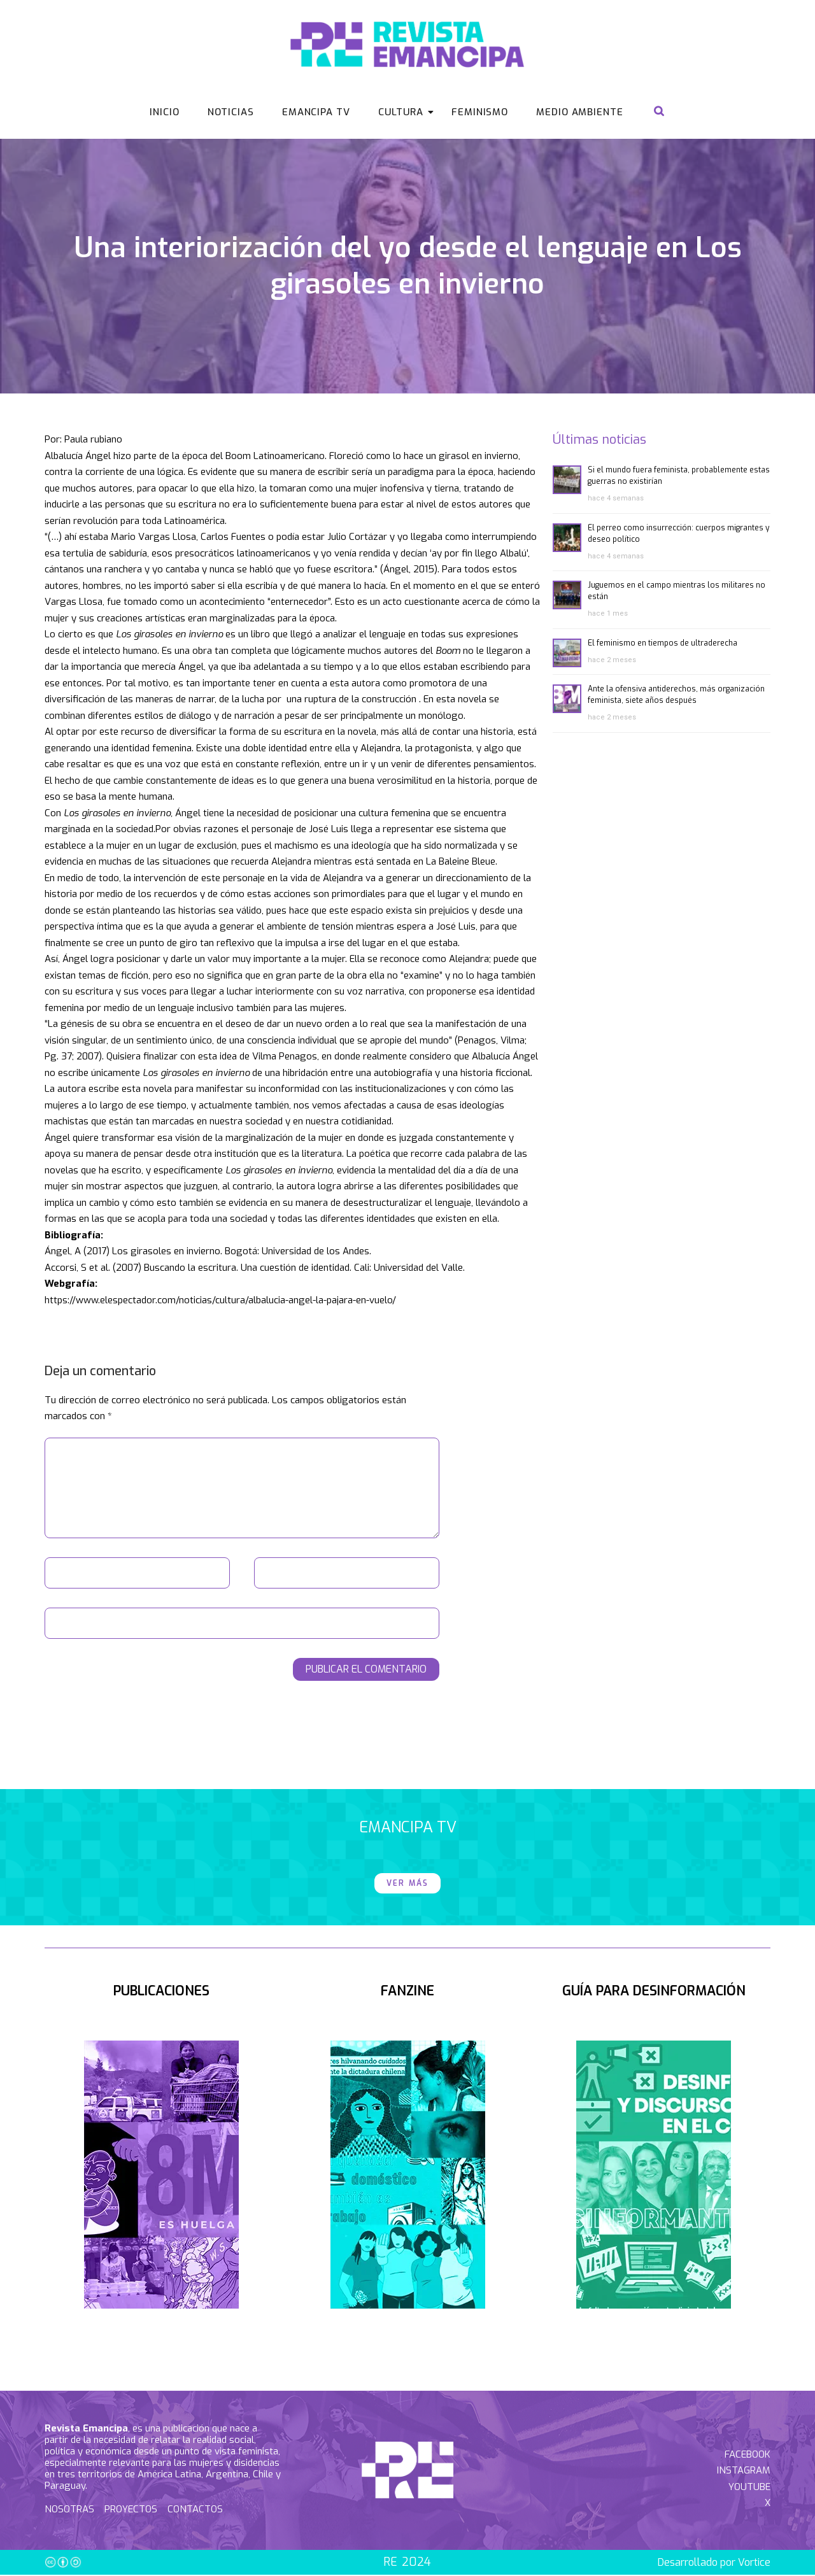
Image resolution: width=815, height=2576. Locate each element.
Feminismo (479, 112)
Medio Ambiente (579, 112)
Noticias (231, 112)
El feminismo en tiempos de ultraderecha (662, 644)
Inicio (164, 112)
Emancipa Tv (316, 112)
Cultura (404, 112)
